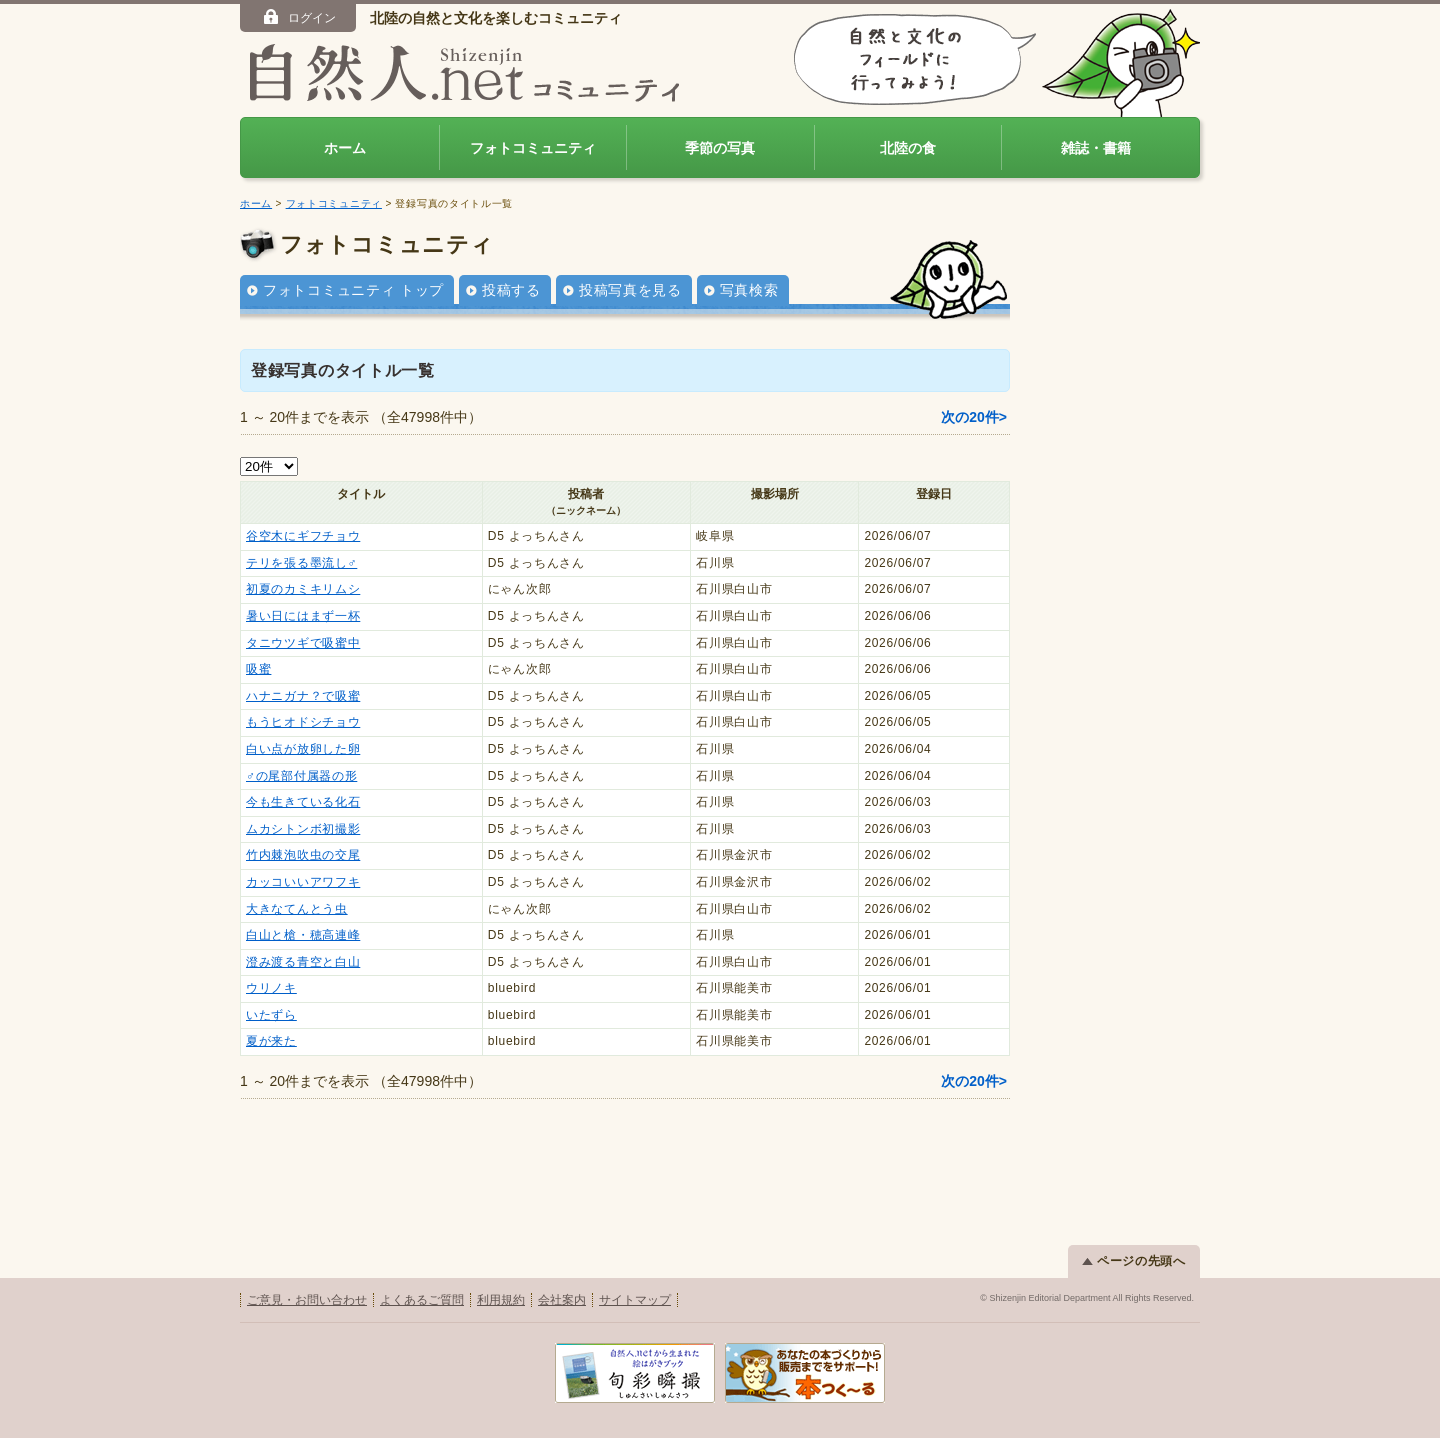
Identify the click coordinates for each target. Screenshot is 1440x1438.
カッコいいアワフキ (303, 882)
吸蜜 (258, 669)
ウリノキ (271, 988)
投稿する (511, 290)
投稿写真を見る (630, 290)
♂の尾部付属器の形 (301, 776)
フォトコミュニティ (533, 148)
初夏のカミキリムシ (303, 589)
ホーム (345, 148)
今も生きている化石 (303, 802)
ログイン (298, 17)
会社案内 (562, 1300)
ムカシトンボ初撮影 (303, 829)
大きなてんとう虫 (297, 909)
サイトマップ (635, 1300)
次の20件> (974, 417)
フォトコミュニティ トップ (353, 290)
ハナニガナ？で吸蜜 (303, 696)
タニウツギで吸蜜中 (303, 643)
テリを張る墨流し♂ (301, 563)
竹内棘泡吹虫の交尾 (303, 855)
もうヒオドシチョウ (303, 722)
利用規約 (501, 1300)
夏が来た (271, 1041)
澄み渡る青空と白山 (303, 962)
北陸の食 (908, 148)
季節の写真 (720, 148)
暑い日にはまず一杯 (303, 616)
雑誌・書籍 (1096, 148)
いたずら (271, 1015)
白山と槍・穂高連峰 (303, 935)
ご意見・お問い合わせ (307, 1300)
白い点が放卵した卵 (303, 749)
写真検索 (749, 290)
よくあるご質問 (422, 1300)
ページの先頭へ (1134, 1261)
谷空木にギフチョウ (303, 536)
